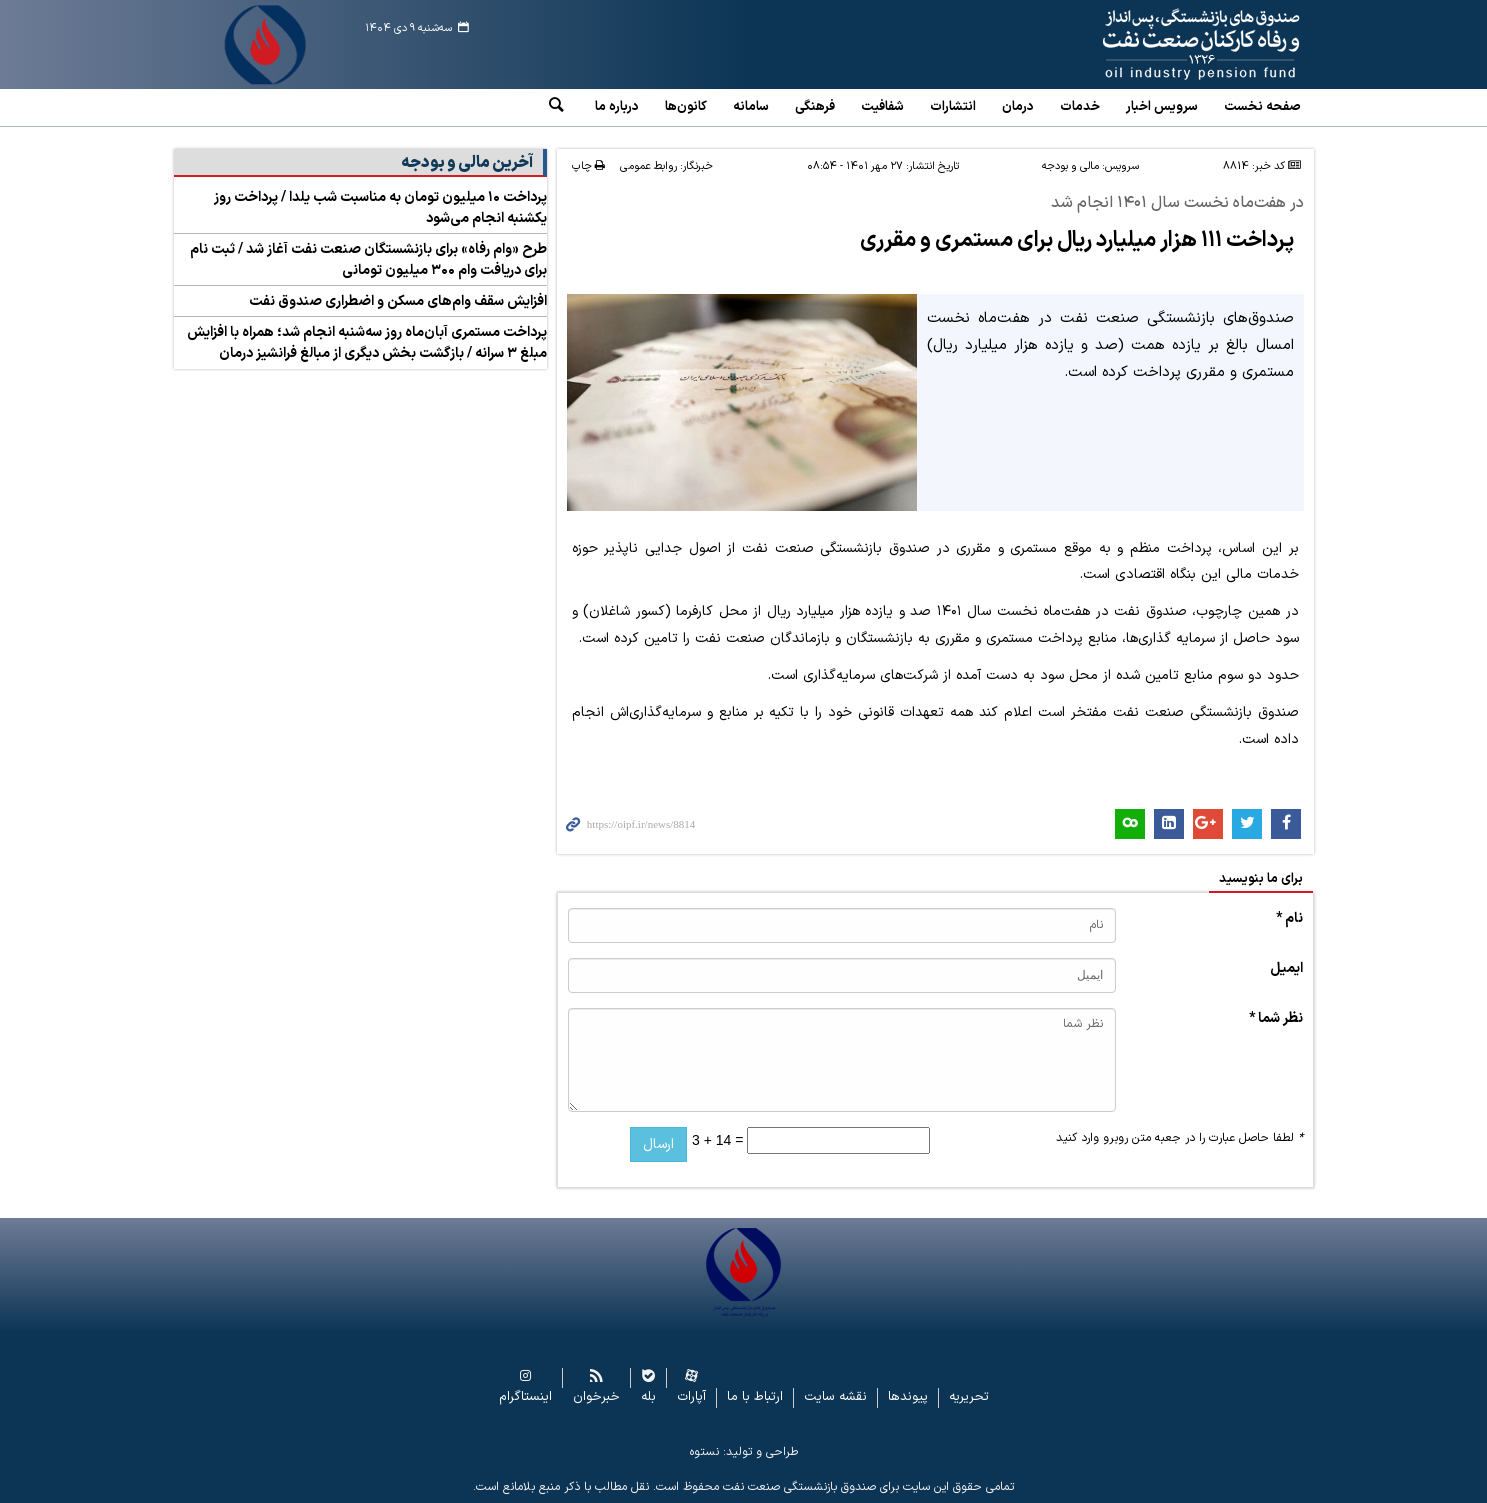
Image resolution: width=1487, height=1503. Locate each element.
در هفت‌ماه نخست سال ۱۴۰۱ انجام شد (1177, 204)
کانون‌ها (686, 107)
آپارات (691, 1397)
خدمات (1080, 107)
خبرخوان (596, 1397)
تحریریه (969, 1397)
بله (648, 1397)
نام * (1289, 918)
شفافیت (882, 107)
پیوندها (908, 1397)
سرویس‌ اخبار (1162, 107)
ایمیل (1286, 968)
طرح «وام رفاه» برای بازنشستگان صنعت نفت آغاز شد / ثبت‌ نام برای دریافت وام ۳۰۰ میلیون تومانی (368, 260)
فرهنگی (815, 107)
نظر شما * (1276, 1018)
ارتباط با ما (755, 1397)
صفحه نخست (1262, 107)
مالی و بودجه (1070, 166)
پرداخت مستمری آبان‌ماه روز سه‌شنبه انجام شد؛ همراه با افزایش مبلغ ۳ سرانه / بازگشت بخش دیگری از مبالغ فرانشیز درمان (367, 343)
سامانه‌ (751, 107)
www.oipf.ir (1155, 45)
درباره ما (617, 107)
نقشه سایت (835, 1397)
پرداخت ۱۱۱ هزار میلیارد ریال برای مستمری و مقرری (1077, 240)
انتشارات (953, 107)
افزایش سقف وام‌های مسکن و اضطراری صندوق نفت (398, 301)
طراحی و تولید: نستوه (744, 1452)
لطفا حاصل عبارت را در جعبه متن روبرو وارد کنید (1179, 1138)
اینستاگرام (525, 1397)
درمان (1018, 107)
